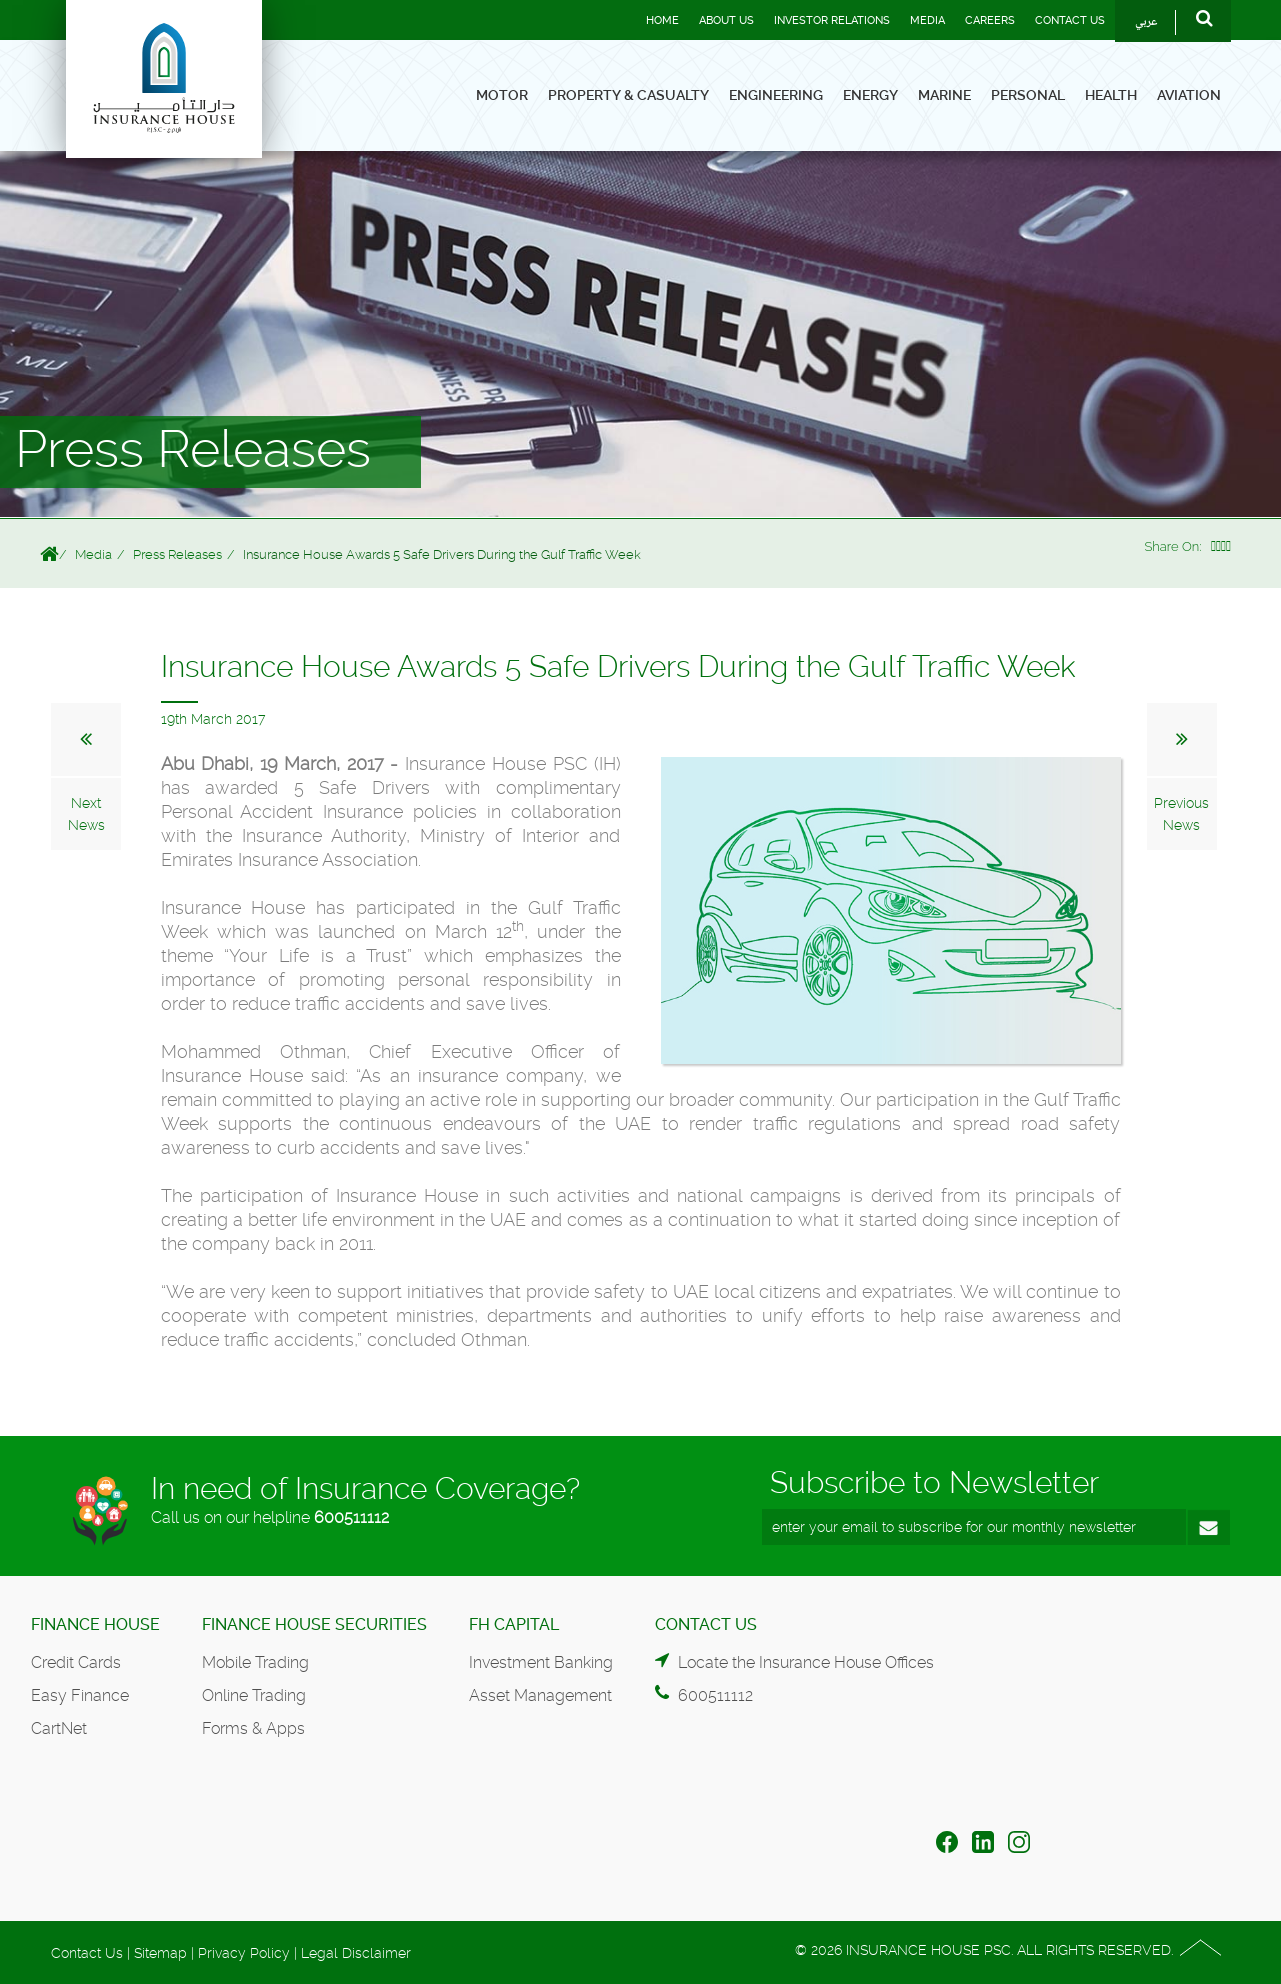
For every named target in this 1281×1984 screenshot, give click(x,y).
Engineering (776, 95)
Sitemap (160, 1953)
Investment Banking (541, 1662)
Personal (1028, 95)
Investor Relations (832, 20)
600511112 (351, 1517)
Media (927, 20)
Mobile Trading (255, 1662)
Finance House (95, 1624)
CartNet (59, 1728)
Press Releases (177, 554)
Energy (870, 95)
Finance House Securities (314, 1624)
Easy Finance (80, 1695)
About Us (726, 20)
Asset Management (540, 1695)
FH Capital (514, 1624)
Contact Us (1070, 20)
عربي (1146, 22)
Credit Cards (76, 1662)
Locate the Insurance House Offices (806, 1662)
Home (662, 20)
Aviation (1189, 95)
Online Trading (254, 1695)
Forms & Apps (253, 1728)
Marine (944, 95)
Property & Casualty (628, 95)
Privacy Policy (244, 1953)
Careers (990, 20)
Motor (502, 95)
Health (1111, 95)
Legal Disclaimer (356, 1953)
